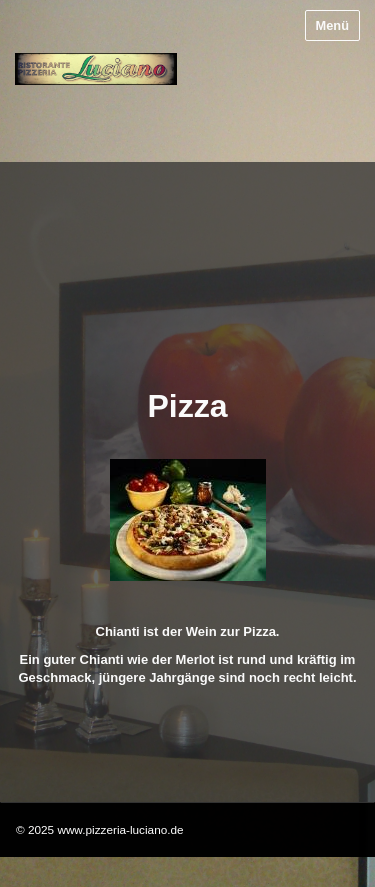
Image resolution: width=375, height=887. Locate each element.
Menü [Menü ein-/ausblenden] (332, 25)
